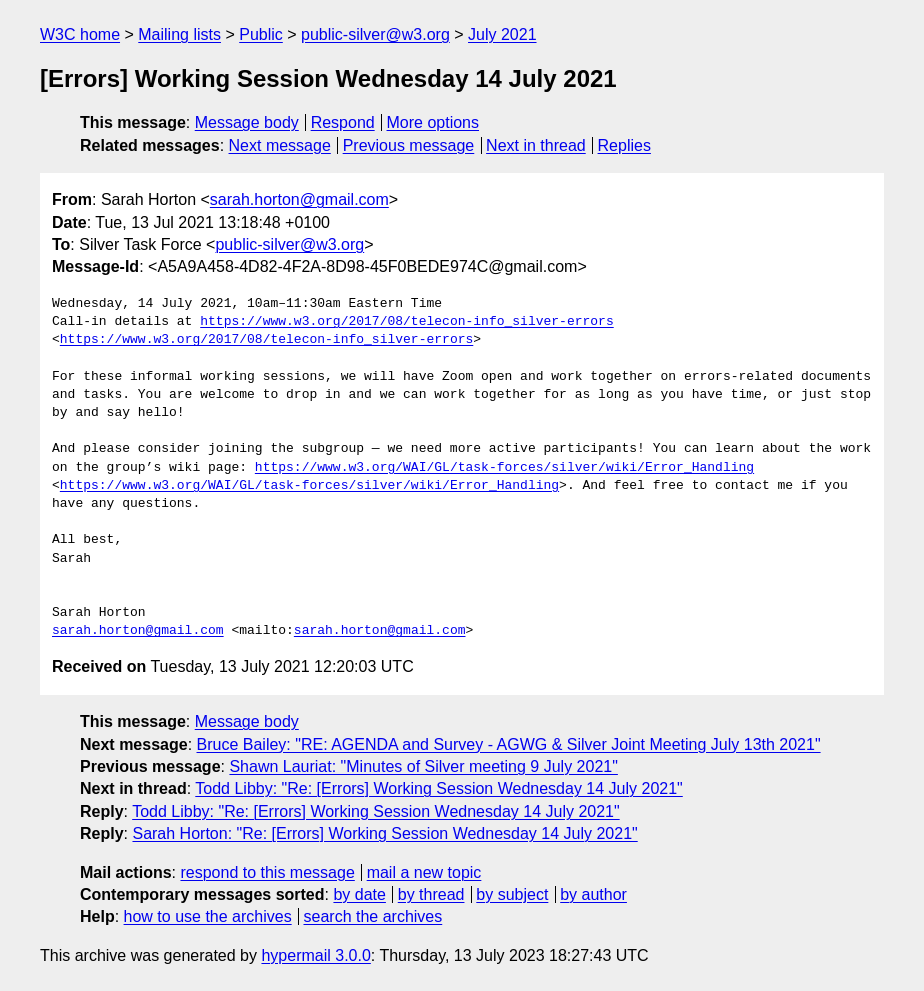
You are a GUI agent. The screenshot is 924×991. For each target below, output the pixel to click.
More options (433, 122)
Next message (280, 145)
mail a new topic (424, 872)
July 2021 (502, 34)
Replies (624, 145)
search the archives (373, 916)
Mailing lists (179, 34)
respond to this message (267, 872)
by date (359, 894)
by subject (512, 894)
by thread (431, 894)
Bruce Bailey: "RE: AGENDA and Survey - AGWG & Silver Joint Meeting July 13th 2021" (509, 744)
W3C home (80, 34)
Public (261, 34)
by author (593, 894)
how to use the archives (208, 916)
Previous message (409, 145)
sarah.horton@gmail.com (299, 199)
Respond (343, 122)
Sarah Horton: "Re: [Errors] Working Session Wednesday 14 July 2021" (384, 833)
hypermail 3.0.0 (315, 955)
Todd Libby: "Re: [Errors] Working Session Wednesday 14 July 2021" (438, 788)
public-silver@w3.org (375, 34)
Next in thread (536, 145)
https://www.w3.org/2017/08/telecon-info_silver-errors (406, 322)
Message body (247, 122)
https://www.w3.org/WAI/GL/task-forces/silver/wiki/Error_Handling (504, 468)
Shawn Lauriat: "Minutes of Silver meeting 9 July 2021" (423, 766)
